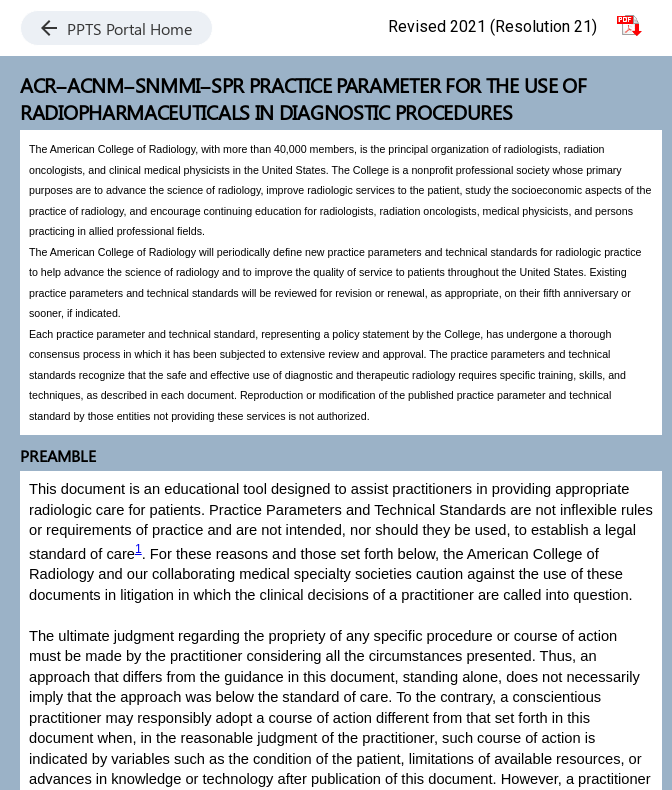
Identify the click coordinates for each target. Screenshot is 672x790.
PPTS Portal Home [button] (116, 28)
